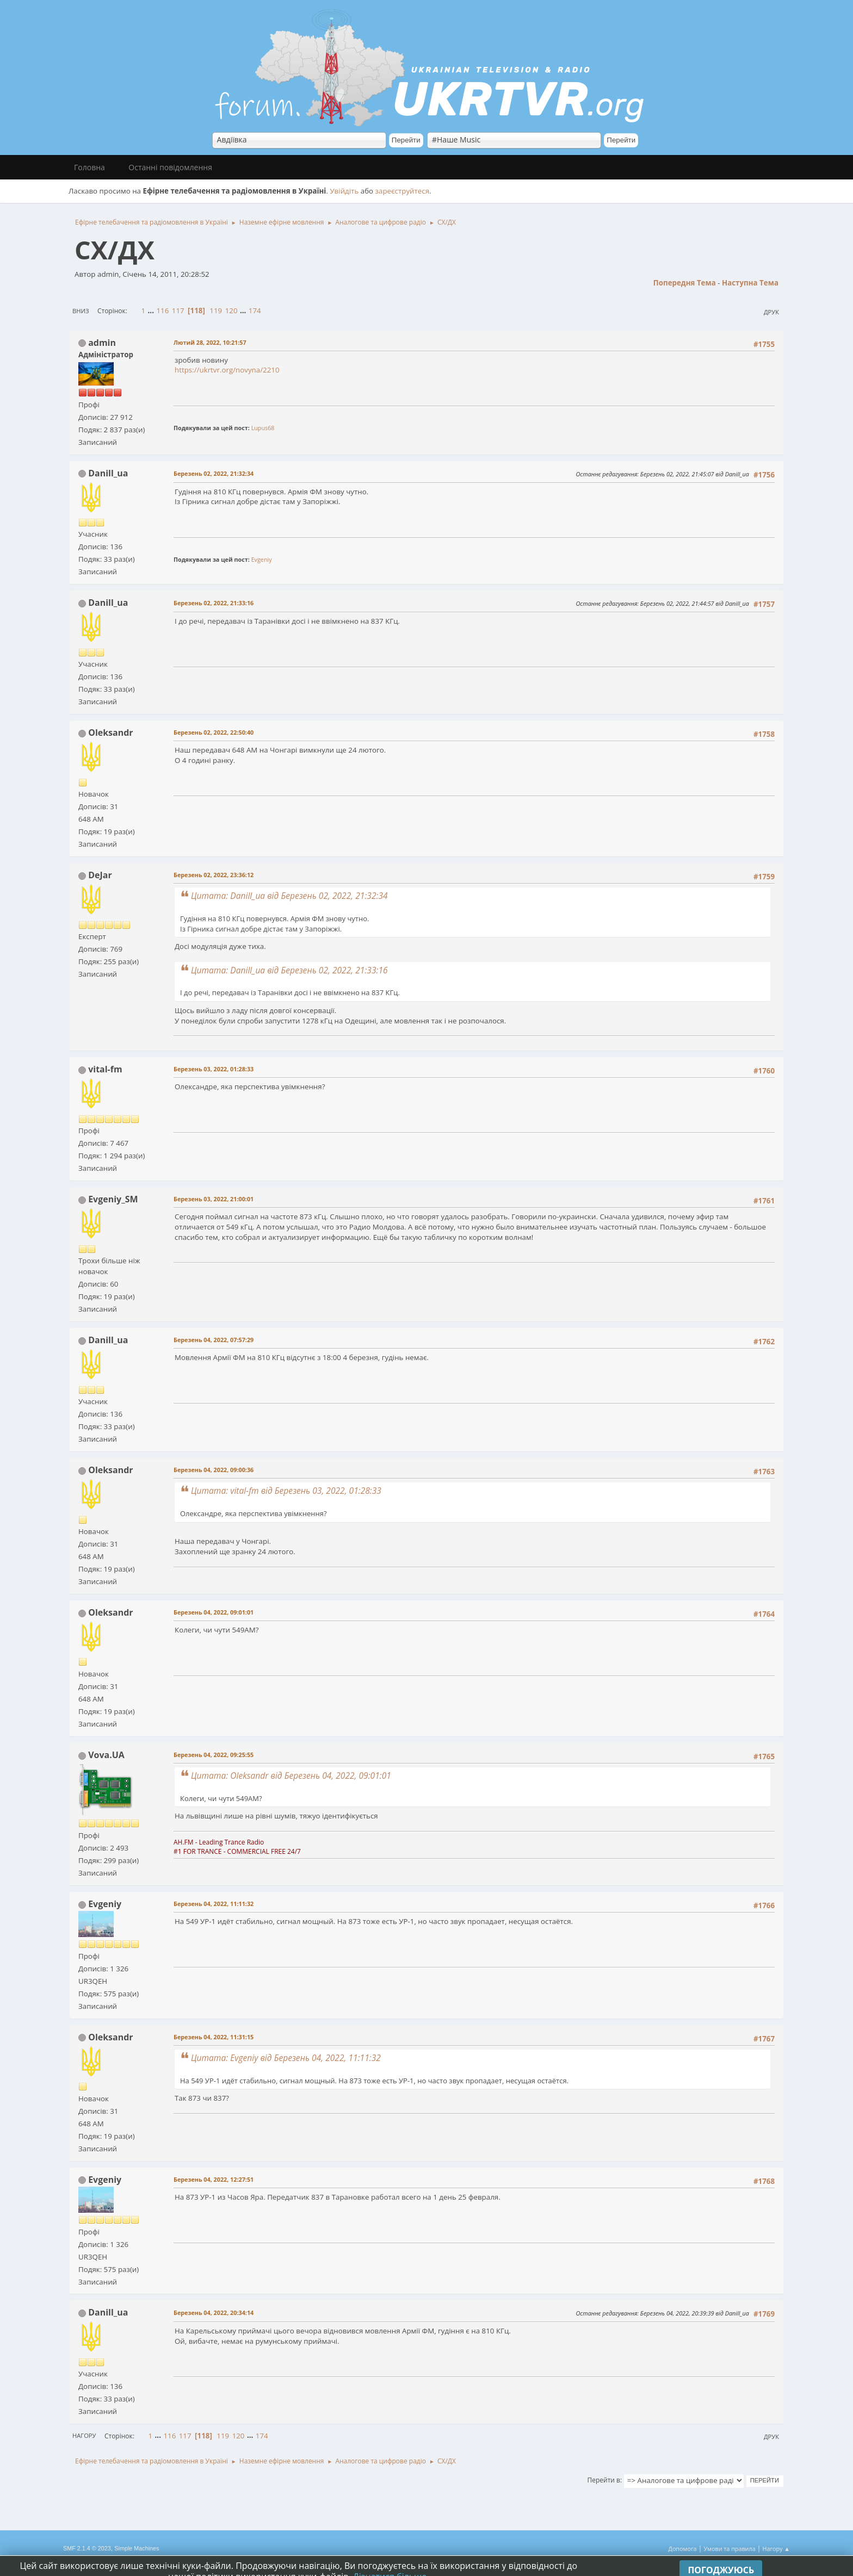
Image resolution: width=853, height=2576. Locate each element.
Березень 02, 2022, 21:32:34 (214, 473)
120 (231, 310)
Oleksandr (110, 732)
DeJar (100, 875)
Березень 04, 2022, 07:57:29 (214, 1340)
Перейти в (604, 2480)
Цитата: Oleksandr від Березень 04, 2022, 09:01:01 (291, 1776)
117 (178, 310)
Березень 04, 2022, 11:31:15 (214, 2037)
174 (255, 310)
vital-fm (105, 1069)
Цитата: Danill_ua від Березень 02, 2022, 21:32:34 (289, 896)
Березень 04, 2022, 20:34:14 (214, 2312)
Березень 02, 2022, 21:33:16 (214, 603)
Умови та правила (729, 2548)
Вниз (80, 311)
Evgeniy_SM (113, 1199)
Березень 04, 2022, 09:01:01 (214, 1612)
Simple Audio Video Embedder (103, 2559)
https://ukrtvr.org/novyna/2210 (227, 370)
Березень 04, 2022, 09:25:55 (214, 1755)
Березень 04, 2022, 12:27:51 (214, 2179)
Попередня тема (684, 283)
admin (102, 343)
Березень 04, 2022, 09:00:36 (214, 1470)
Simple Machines (136, 2548)
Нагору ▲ (776, 2548)
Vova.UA (106, 1755)
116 (162, 310)
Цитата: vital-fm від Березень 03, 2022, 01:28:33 (286, 1491)
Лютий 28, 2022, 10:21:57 (210, 342)
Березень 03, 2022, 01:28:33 (214, 1069)
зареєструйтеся (402, 191)
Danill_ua (108, 473)
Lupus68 (263, 428)
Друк (771, 312)
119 (215, 310)
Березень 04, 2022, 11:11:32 (214, 1904)
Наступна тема (750, 283)
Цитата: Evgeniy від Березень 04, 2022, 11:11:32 (286, 2058)
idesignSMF (163, 2559)
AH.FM (184, 1842)
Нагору (84, 2435)
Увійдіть (344, 191)
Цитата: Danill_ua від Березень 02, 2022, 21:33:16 (289, 970)
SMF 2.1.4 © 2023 (87, 2548)
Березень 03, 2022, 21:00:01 (214, 1199)
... (152, 310)
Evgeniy (261, 559)
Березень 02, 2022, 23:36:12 (214, 875)
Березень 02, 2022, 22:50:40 (214, 732)
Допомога (683, 2548)
